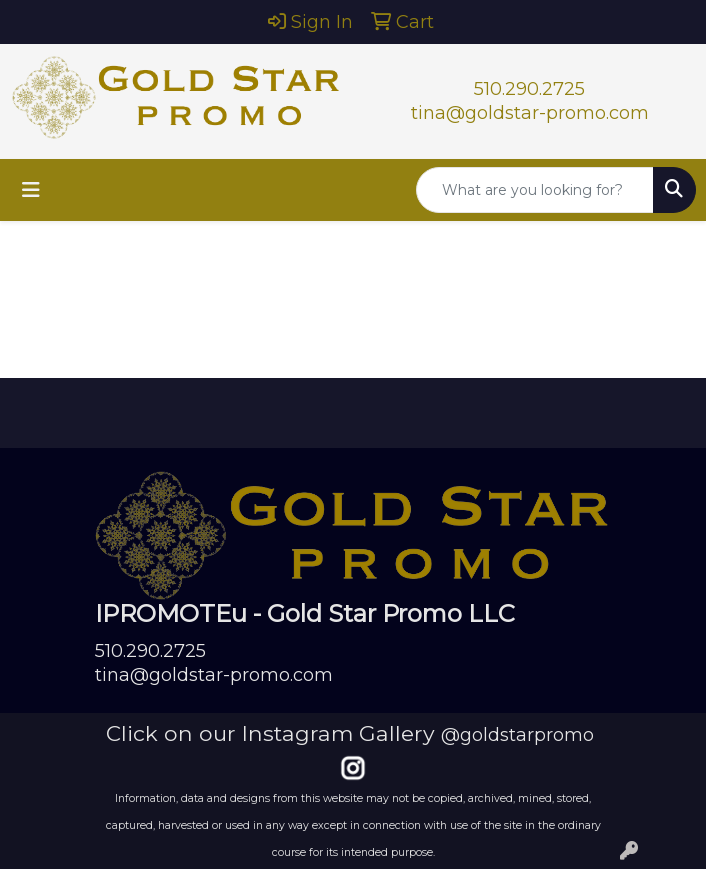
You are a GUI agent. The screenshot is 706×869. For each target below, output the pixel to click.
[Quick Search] (535, 190)
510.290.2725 (529, 89)
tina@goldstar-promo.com (530, 113)
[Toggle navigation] (31, 190)
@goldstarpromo (517, 735)
